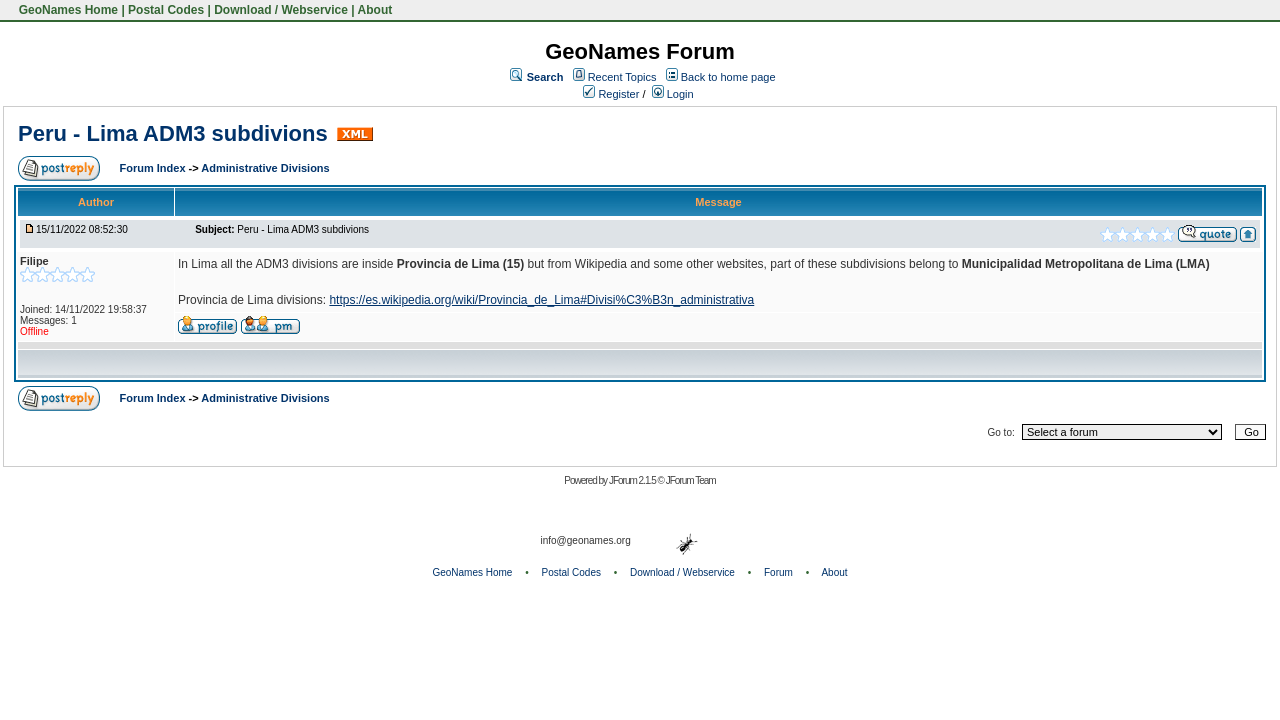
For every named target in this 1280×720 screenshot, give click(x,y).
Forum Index (154, 168)
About (375, 10)
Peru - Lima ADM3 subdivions (173, 133)
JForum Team (691, 480)
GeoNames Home (66, 10)
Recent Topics (622, 77)
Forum (778, 572)
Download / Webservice (281, 10)
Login (673, 94)
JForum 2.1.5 (633, 480)
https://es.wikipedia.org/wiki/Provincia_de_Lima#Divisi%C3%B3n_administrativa (541, 300)
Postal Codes (166, 10)
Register (611, 94)
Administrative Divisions (265, 168)
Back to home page (728, 77)
